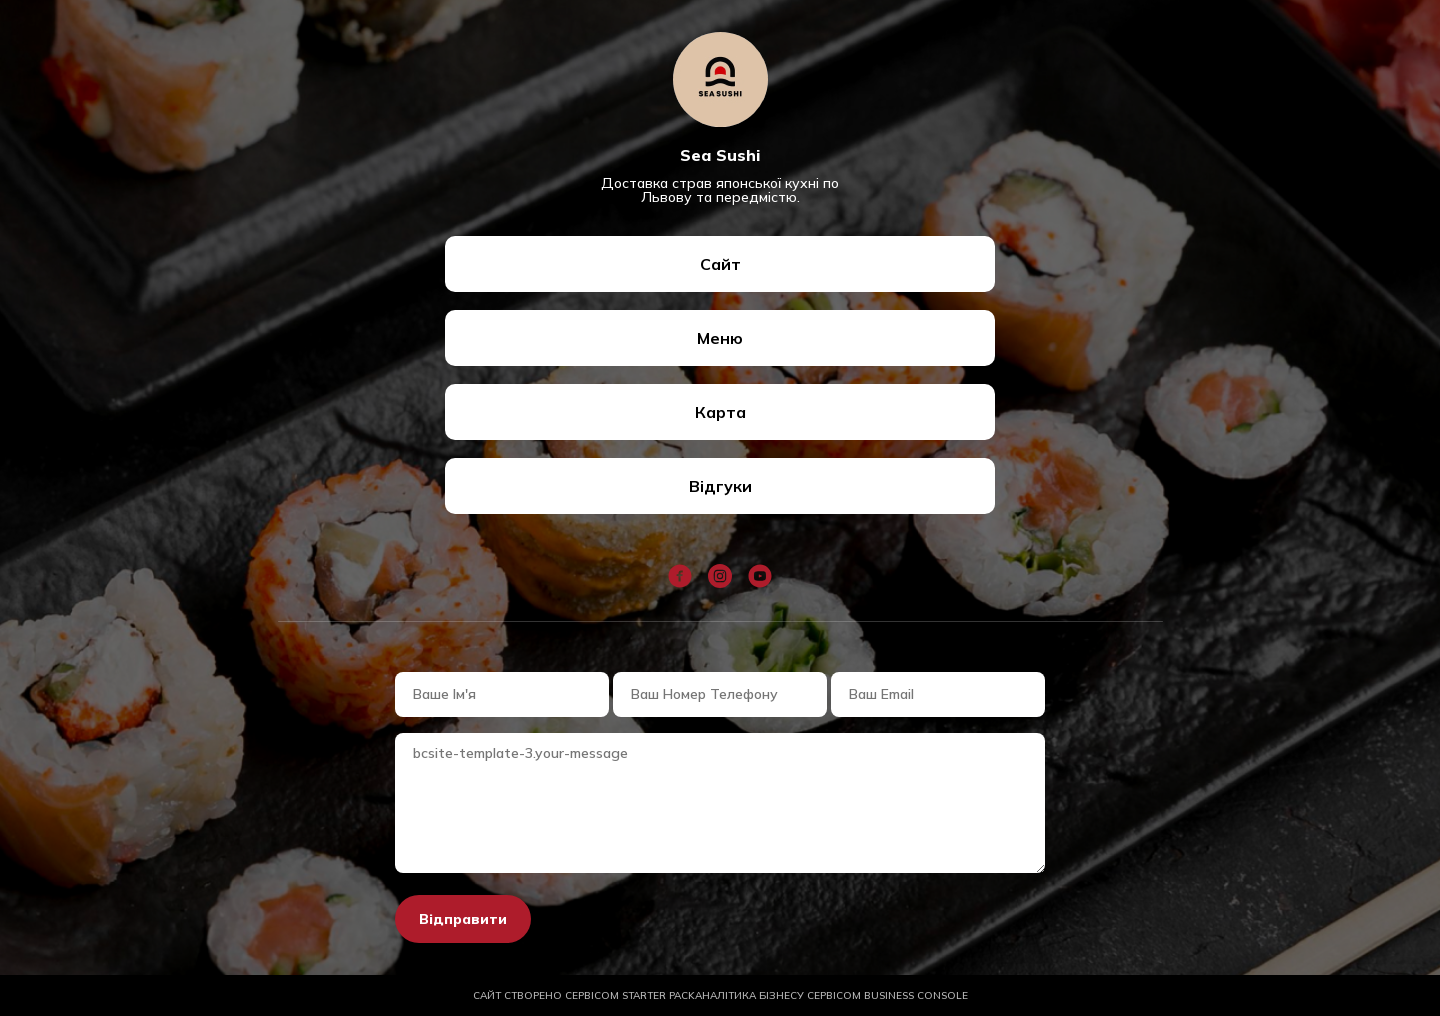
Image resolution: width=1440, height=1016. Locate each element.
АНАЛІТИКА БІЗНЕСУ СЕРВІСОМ (831, 995)
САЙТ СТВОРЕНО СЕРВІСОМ (584, 995)
